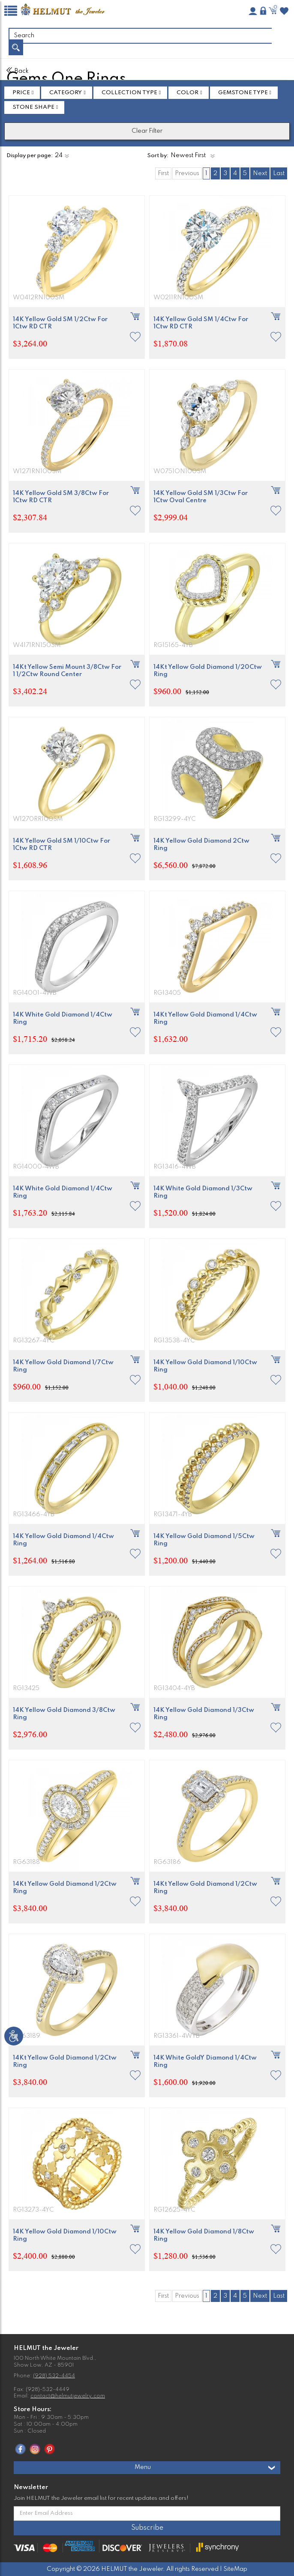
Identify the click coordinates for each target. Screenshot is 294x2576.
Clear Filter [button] (147, 131)
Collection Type (129, 92)
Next (260, 173)
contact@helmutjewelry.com (67, 2396)
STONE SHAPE (33, 107)
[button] (135, 336)
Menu (205, 2467)
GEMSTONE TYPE (243, 92)
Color (187, 92)
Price (21, 92)
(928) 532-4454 (54, 2376)
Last (279, 173)
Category (65, 92)
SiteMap (235, 2569)
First (163, 173)
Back (17, 71)
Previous (187, 173)
